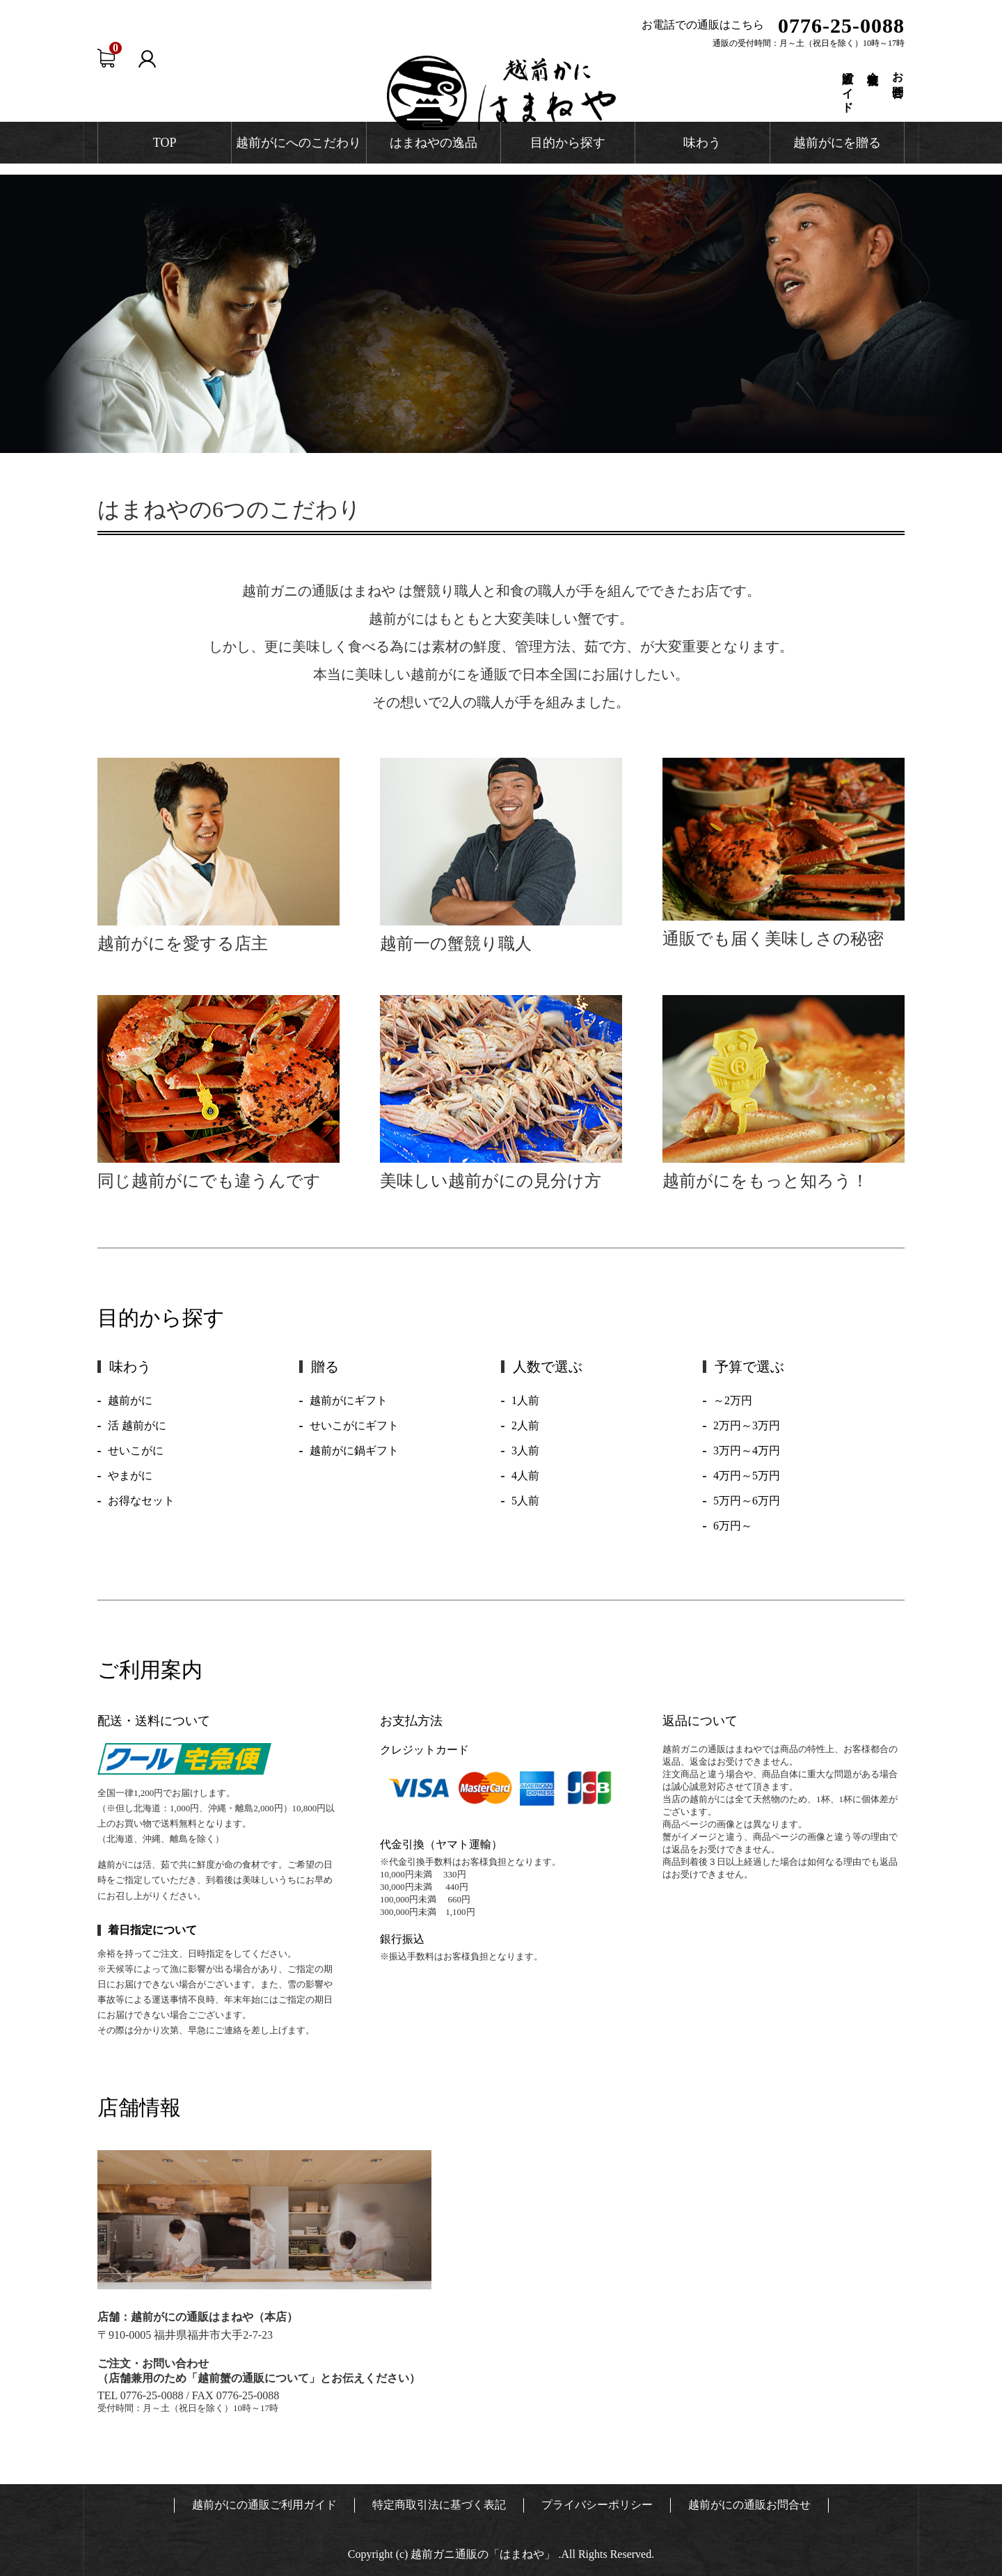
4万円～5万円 (746, 1475)
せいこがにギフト (354, 1425)
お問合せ (898, 78)
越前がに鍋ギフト (354, 1450)
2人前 (525, 1425)
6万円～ (732, 1526)
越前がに (130, 1400)
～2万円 (732, 1400)
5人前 (525, 1500)
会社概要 (873, 66)
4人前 (525, 1475)
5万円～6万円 (746, 1500)
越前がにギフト (349, 1400)
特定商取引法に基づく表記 (439, 2505)
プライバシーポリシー (597, 2505)
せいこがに (136, 1450)
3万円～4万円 (746, 1450)
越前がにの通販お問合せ (749, 2505)
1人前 (525, 1400)
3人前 (525, 1450)
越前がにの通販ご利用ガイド (264, 2505)
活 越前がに (137, 1425)
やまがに (130, 1475)
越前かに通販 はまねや (501, 93)
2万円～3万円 (746, 1425)
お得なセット (141, 1500)
